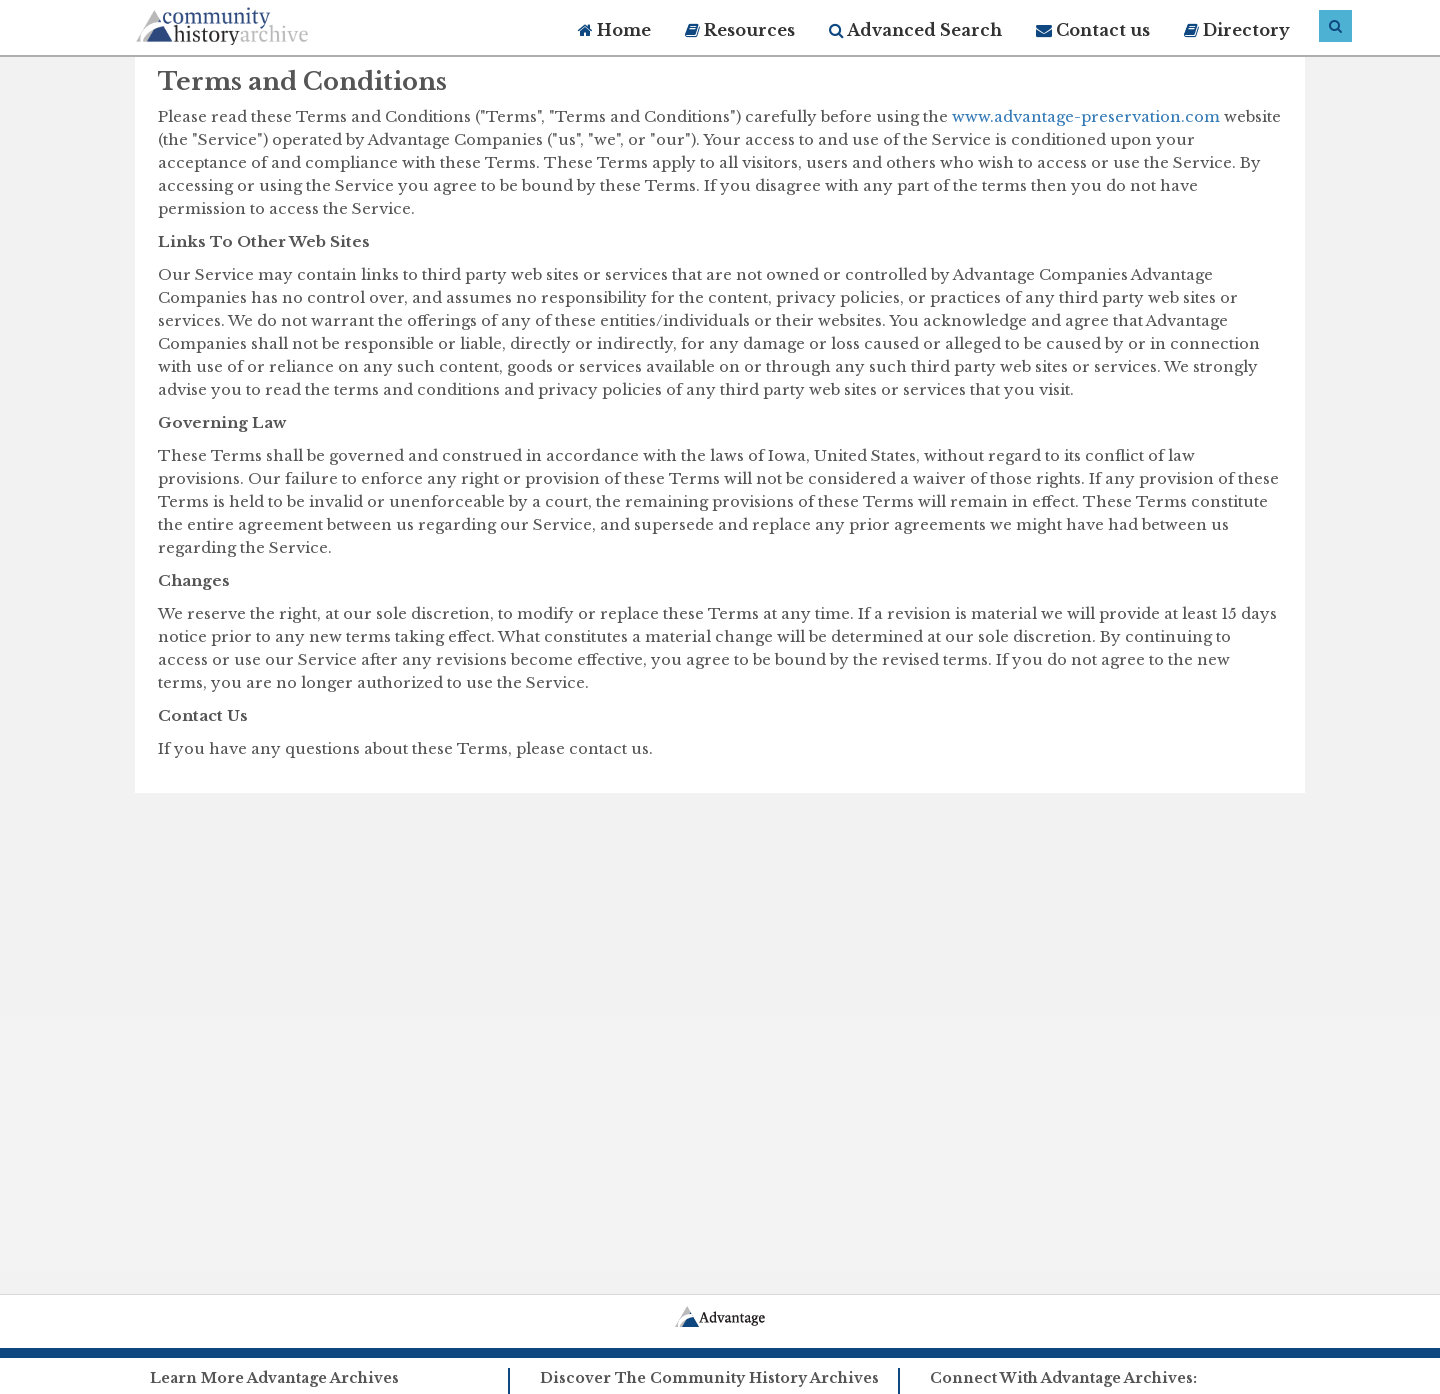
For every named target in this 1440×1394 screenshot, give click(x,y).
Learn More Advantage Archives (274, 1378)
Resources (740, 30)
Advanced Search (915, 30)
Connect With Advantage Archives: (1063, 1378)
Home (614, 30)
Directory (1237, 30)
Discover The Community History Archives (709, 1378)
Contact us (1093, 30)
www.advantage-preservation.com (1086, 116)
